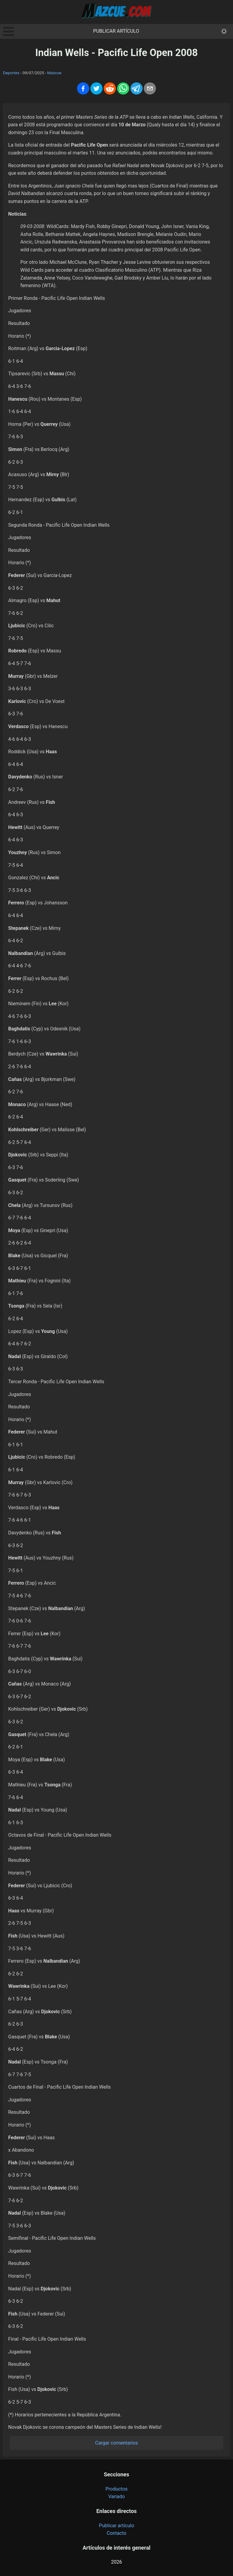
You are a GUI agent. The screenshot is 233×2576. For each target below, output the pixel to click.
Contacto (117, 2533)
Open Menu (8, 31)
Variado (116, 2496)
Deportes (11, 73)
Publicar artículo (116, 31)
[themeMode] (224, 31)
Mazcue (54, 73)
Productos (116, 2489)
